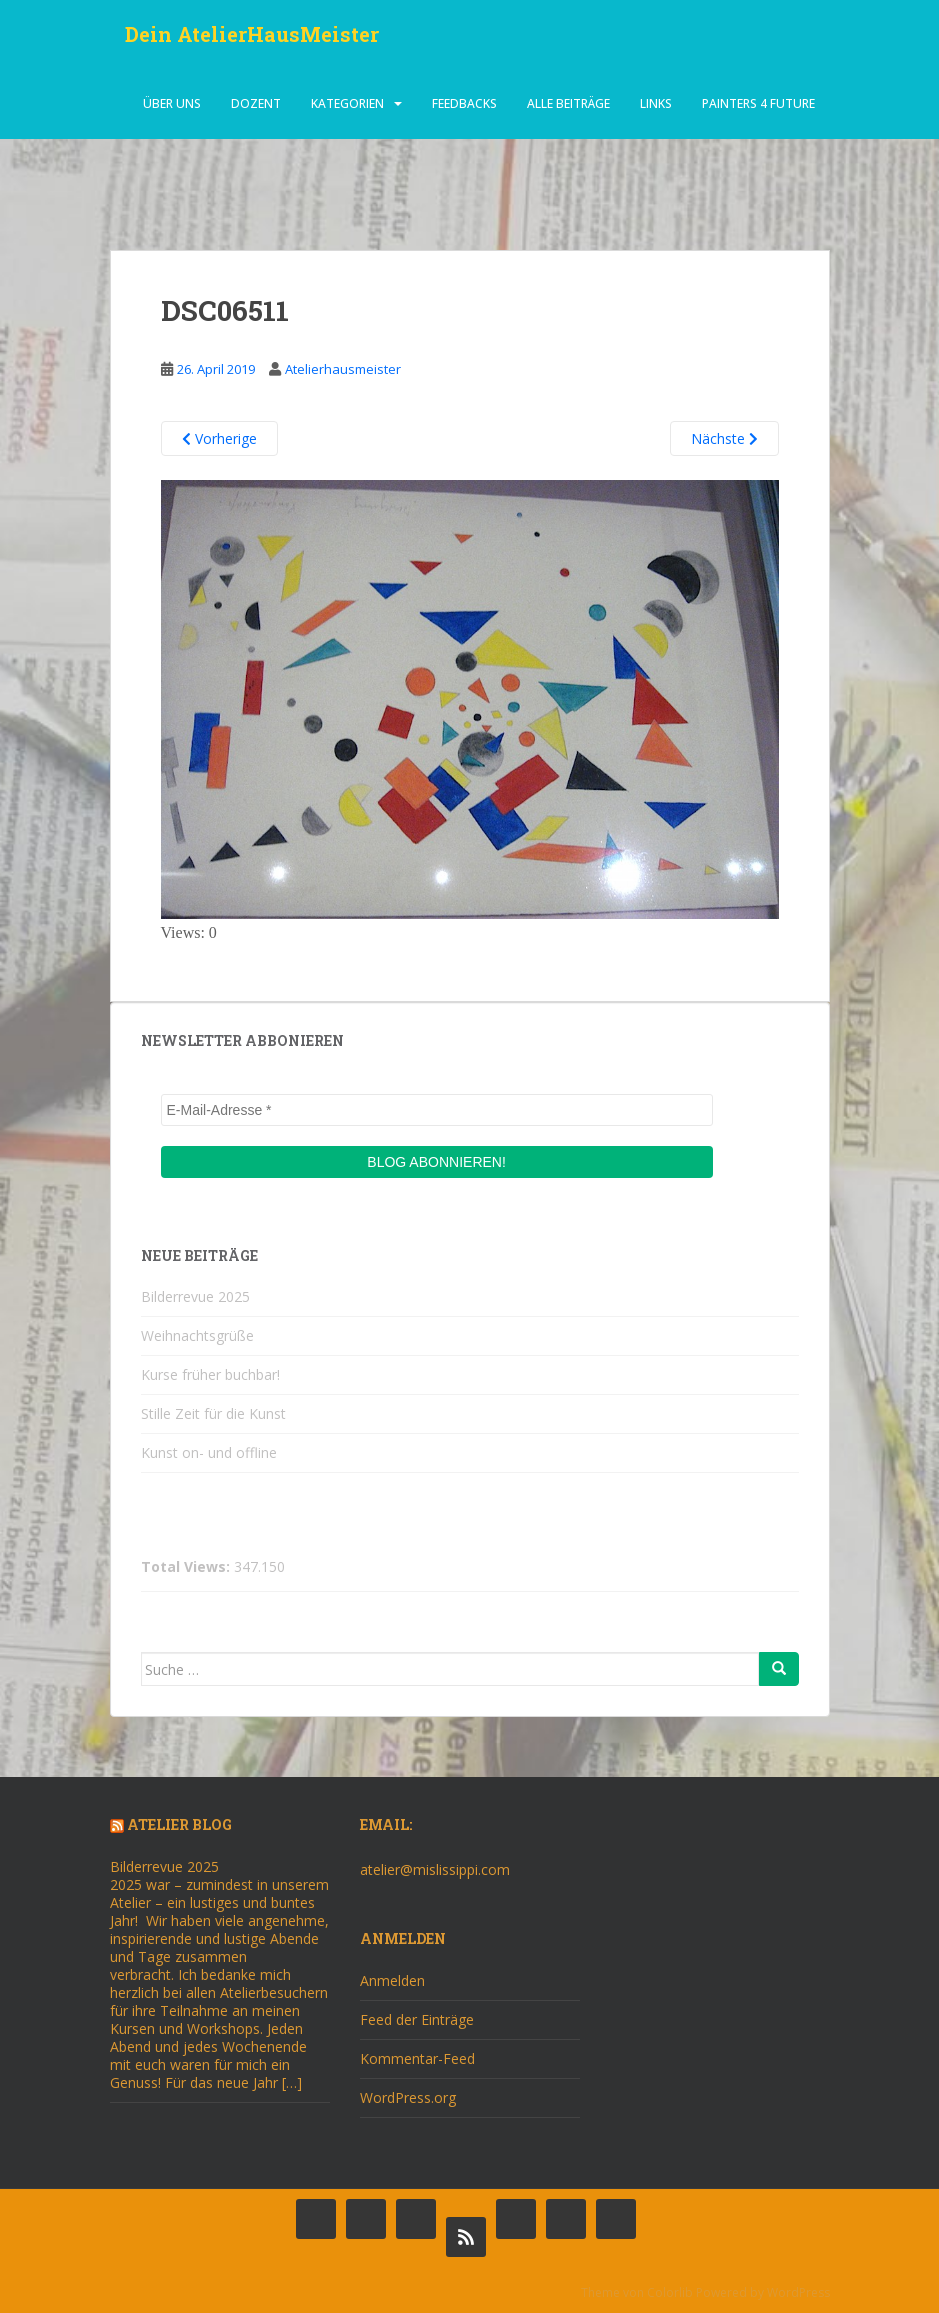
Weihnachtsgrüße (197, 1335)
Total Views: (187, 1567)
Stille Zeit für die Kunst (213, 1413)
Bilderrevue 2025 (195, 1296)
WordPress (798, 2292)
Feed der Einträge (417, 2019)
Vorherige (219, 438)
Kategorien (347, 104)
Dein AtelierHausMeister (252, 35)
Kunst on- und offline (209, 1452)
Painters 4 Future (758, 104)
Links (656, 104)
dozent (256, 104)
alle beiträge (568, 104)
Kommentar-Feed (417, 2058)
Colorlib (670, 2292)
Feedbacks (464, 104)
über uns (172, 104)
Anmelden (392, 1980)
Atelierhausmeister (343, 369)
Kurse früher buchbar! (210, 1374)
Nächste (724, 438)
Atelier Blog (179, 1824)
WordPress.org (408, 2097)
